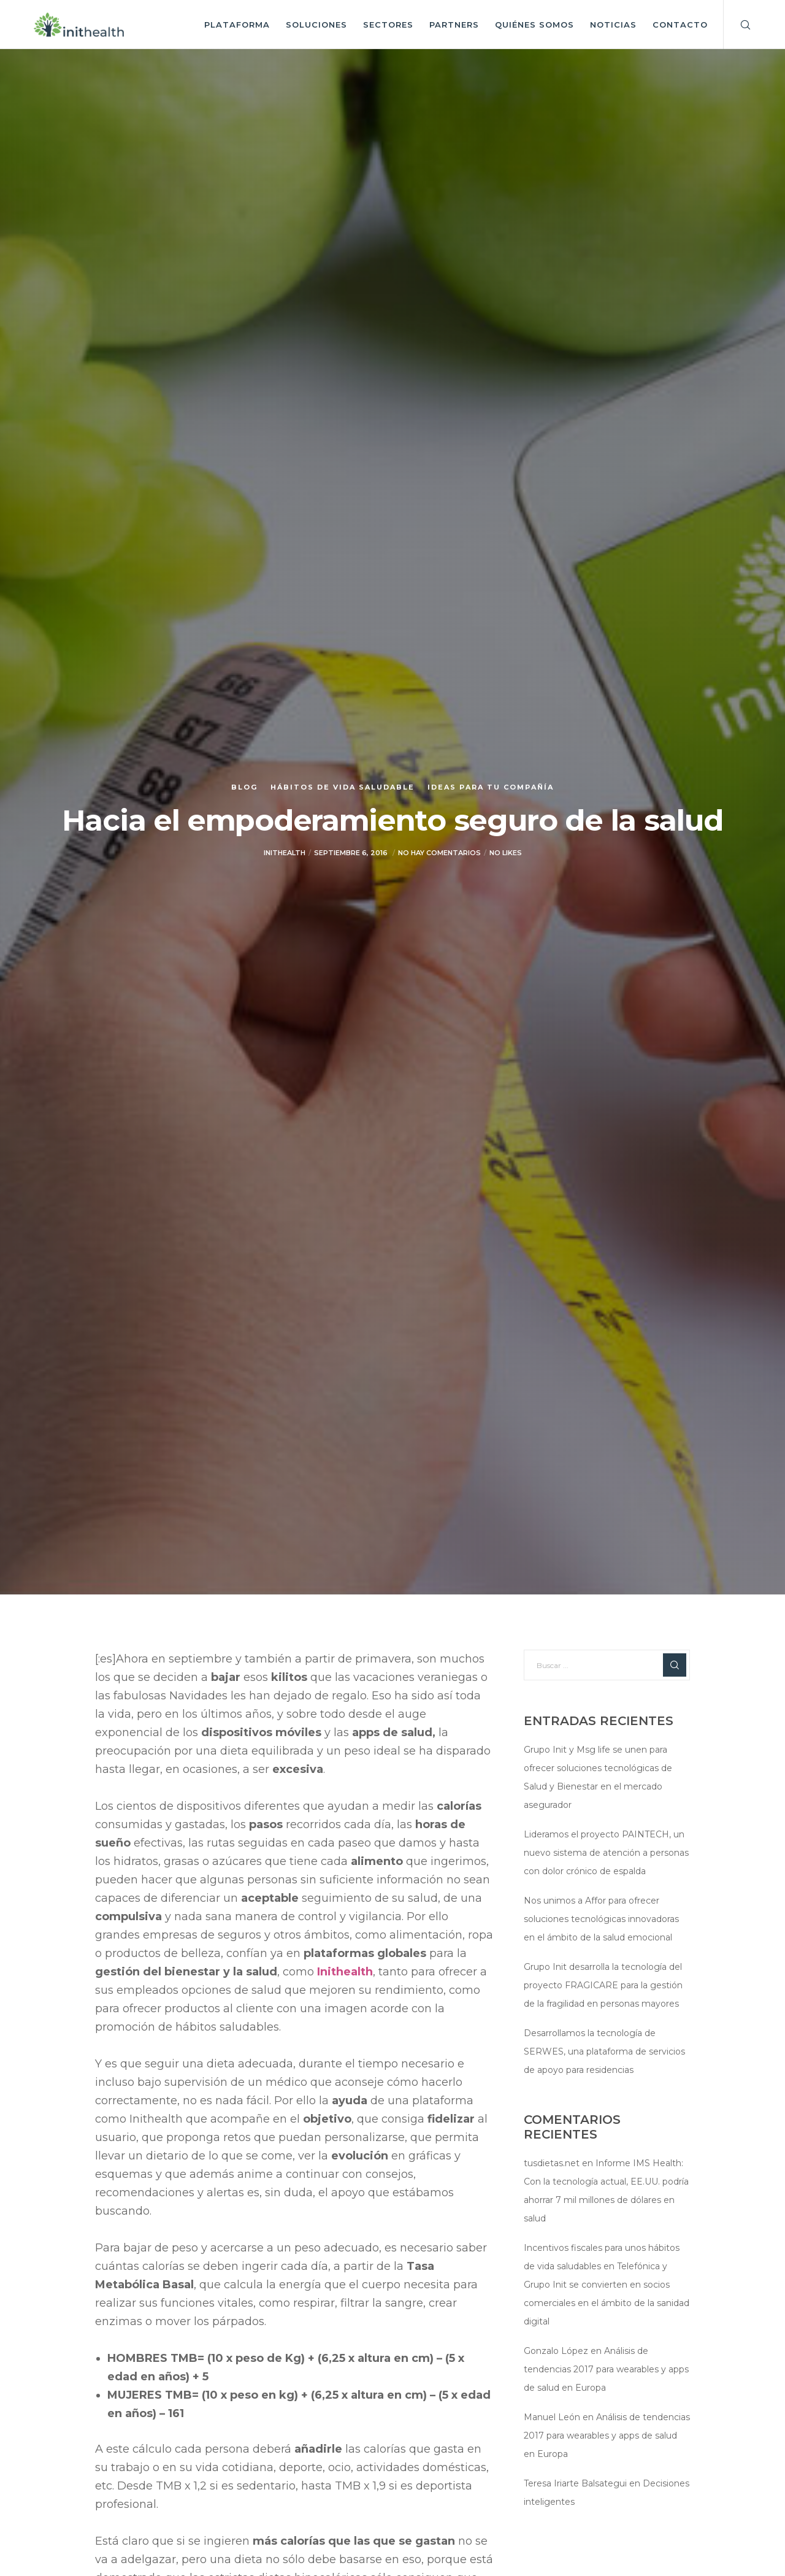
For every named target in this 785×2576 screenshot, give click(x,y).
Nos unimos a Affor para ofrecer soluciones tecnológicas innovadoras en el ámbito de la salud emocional (601, 1919)
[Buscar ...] (607, 1665)
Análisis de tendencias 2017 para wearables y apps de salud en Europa (606, 2369)
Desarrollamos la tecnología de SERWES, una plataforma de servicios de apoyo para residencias (604, 2051)
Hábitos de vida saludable (342, 787)
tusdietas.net (552, 2163)
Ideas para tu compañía (490, 787)
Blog (244, 787)
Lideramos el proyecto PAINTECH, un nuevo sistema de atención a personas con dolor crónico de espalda (606, 1853)
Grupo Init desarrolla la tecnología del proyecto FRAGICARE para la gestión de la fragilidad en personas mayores (603, 1985)
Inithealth (345, 1971)
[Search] (737, 24)
